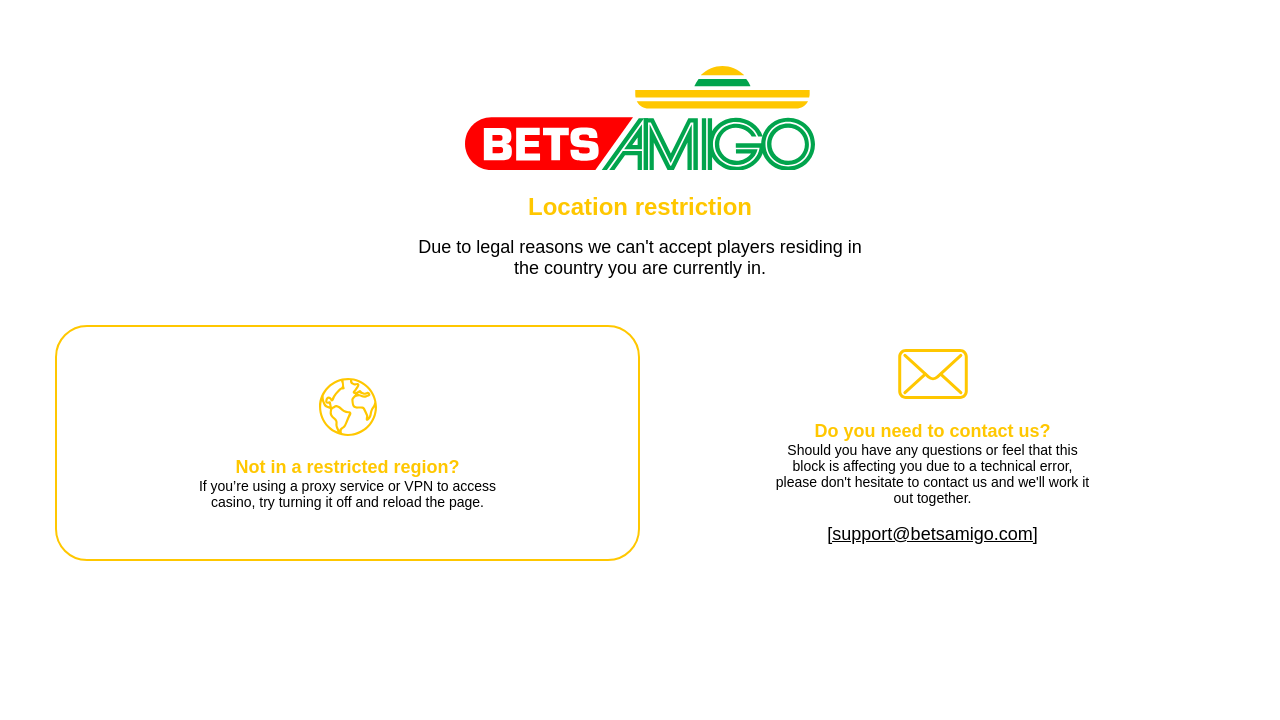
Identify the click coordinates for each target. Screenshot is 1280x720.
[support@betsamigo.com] (932, 534)
